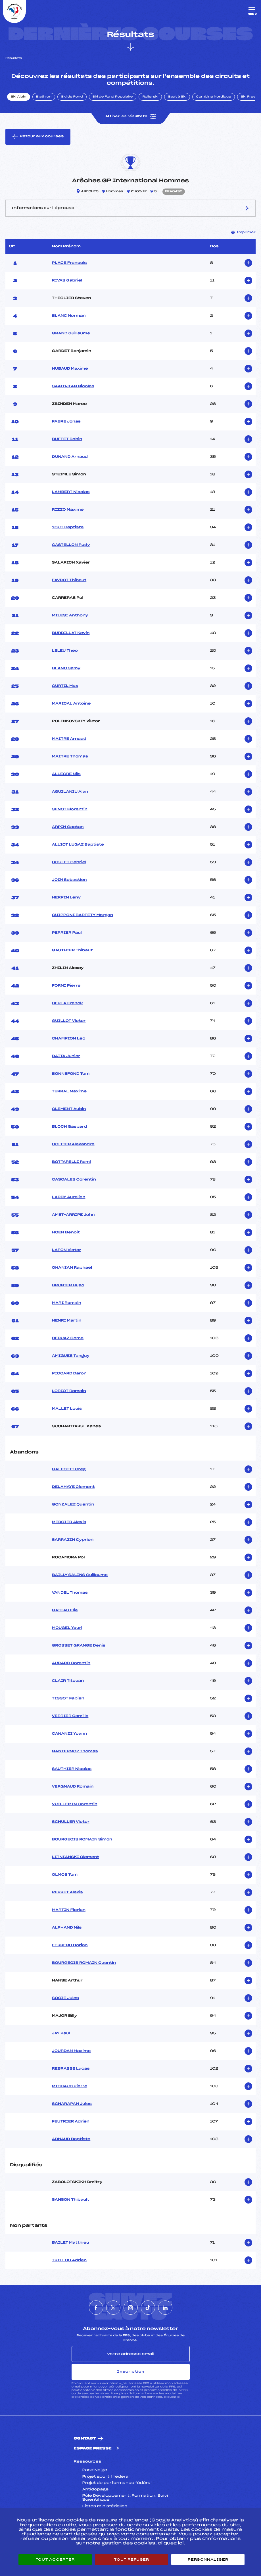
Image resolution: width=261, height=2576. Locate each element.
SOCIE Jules (65, 1998)
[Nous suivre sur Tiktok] (148, 2307)
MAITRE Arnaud (69, 739)
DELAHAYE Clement (73, 1487)
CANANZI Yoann (69, 1734)
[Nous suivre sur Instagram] (131, 2307)
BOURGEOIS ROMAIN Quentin (84, 1963)
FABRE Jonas (66, 421)
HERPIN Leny (66, 897)
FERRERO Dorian (70, 1945)
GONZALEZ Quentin (73, 1504)
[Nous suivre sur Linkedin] (165, 2307)
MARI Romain (66, 1303)
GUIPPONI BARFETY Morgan (82, 915)
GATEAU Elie (65, 1610)
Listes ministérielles (105, 2506)
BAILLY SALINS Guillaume (80, 1575)
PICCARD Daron (69, 1373)
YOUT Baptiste (68, 527)
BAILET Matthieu (70, 2242)
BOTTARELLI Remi (71, 1162)
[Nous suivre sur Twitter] (113, 2307)
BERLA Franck (67, 1003)
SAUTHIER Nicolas (71, 1769)
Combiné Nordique (213, 97)
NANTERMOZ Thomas (75, 1751)
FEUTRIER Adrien (70, 2121)
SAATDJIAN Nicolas (73, 386)
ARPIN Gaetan (68, 827)
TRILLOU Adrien (69, 2260)
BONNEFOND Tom (70, 1074)
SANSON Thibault (70, 2200)
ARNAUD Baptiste (71, 2139)
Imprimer (243, 232)
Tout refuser (131, 2559)
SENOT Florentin (69, 809)
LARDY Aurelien (68, 1197)
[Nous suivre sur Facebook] (96, 2307)
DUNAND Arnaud (70, 457)
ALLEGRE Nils (66, 774)
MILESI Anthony (70, 615)
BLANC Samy (66, 668)
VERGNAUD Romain (72, 1786)
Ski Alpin (18, 97)
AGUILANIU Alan (70, 792)
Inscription (130, 2371)
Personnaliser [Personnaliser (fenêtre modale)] (208, 2559)
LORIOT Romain (69, 1391)
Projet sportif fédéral (106, 2476)
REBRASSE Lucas (71, 2068)
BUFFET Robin (67, 439)
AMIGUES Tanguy (70, 1356)
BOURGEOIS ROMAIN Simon (82, 1839)
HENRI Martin (67, 1320)
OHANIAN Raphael (72, 1268)
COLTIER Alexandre (73, 1144)
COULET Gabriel (69, 862)
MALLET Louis (67, 1409)
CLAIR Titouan (68, 1681)
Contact (85, 2438)
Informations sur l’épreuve (130, 208)
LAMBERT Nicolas (71, 492)
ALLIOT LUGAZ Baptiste (78, 844)
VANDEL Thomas (70, 1593)
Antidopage (95, 2489)
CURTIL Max (65, 686)
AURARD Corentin (71, 1663)
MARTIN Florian (68, 1910)
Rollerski (150, 97)
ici (178, 2397)
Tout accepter (55, 2559)
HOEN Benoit (66, 1232)
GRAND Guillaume (71, 333)
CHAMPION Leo (68, 1038)
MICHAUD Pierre (69, 2086)
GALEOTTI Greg (69, 1469)
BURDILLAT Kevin (71, 633)
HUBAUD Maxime (70, 368)
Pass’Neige (94, 2470)
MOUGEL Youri (67, 1628)
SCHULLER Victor (70, 1822)
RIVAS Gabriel (67, 280)
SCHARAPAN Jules (72, 2104)
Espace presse (93, 2448)
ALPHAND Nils (67, 1927)
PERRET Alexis (67, 1892)
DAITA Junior (66, 1056)
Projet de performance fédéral (117, 2483)
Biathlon (43, 97)
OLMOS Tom (65, 1875)
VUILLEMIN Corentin (74, 1804)
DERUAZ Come (67, 1338)
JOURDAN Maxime (71, 2051)
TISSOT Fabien (68, 1698)
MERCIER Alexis (69, 1522)
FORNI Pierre (66, 985)
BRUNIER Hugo (68, 1285)
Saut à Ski (177, 97)
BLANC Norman (69, 316)
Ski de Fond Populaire (113, 97)
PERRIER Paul (67, 933)
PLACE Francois (69, 263)
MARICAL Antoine (71, 703)
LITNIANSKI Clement (75, 1857)
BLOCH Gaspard (69, 1126)
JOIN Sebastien (69, 880)
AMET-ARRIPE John (73, 1215)
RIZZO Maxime (68, 510)
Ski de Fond (72, 97)
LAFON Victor (66, 1250)
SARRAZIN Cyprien (72, 1540)
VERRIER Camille (70, 1716)
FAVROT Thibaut (69, 580)
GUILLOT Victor (69, 1021)
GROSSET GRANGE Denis (78, 1645)
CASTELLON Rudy (71, 545)
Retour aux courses (38, 137)
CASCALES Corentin (74, 1179)
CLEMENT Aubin (69, 1109)
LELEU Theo (65, 651)
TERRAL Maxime (69, 1091)
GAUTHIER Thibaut (72, 950)
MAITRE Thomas (70, 756)
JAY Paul (61, 2033)
